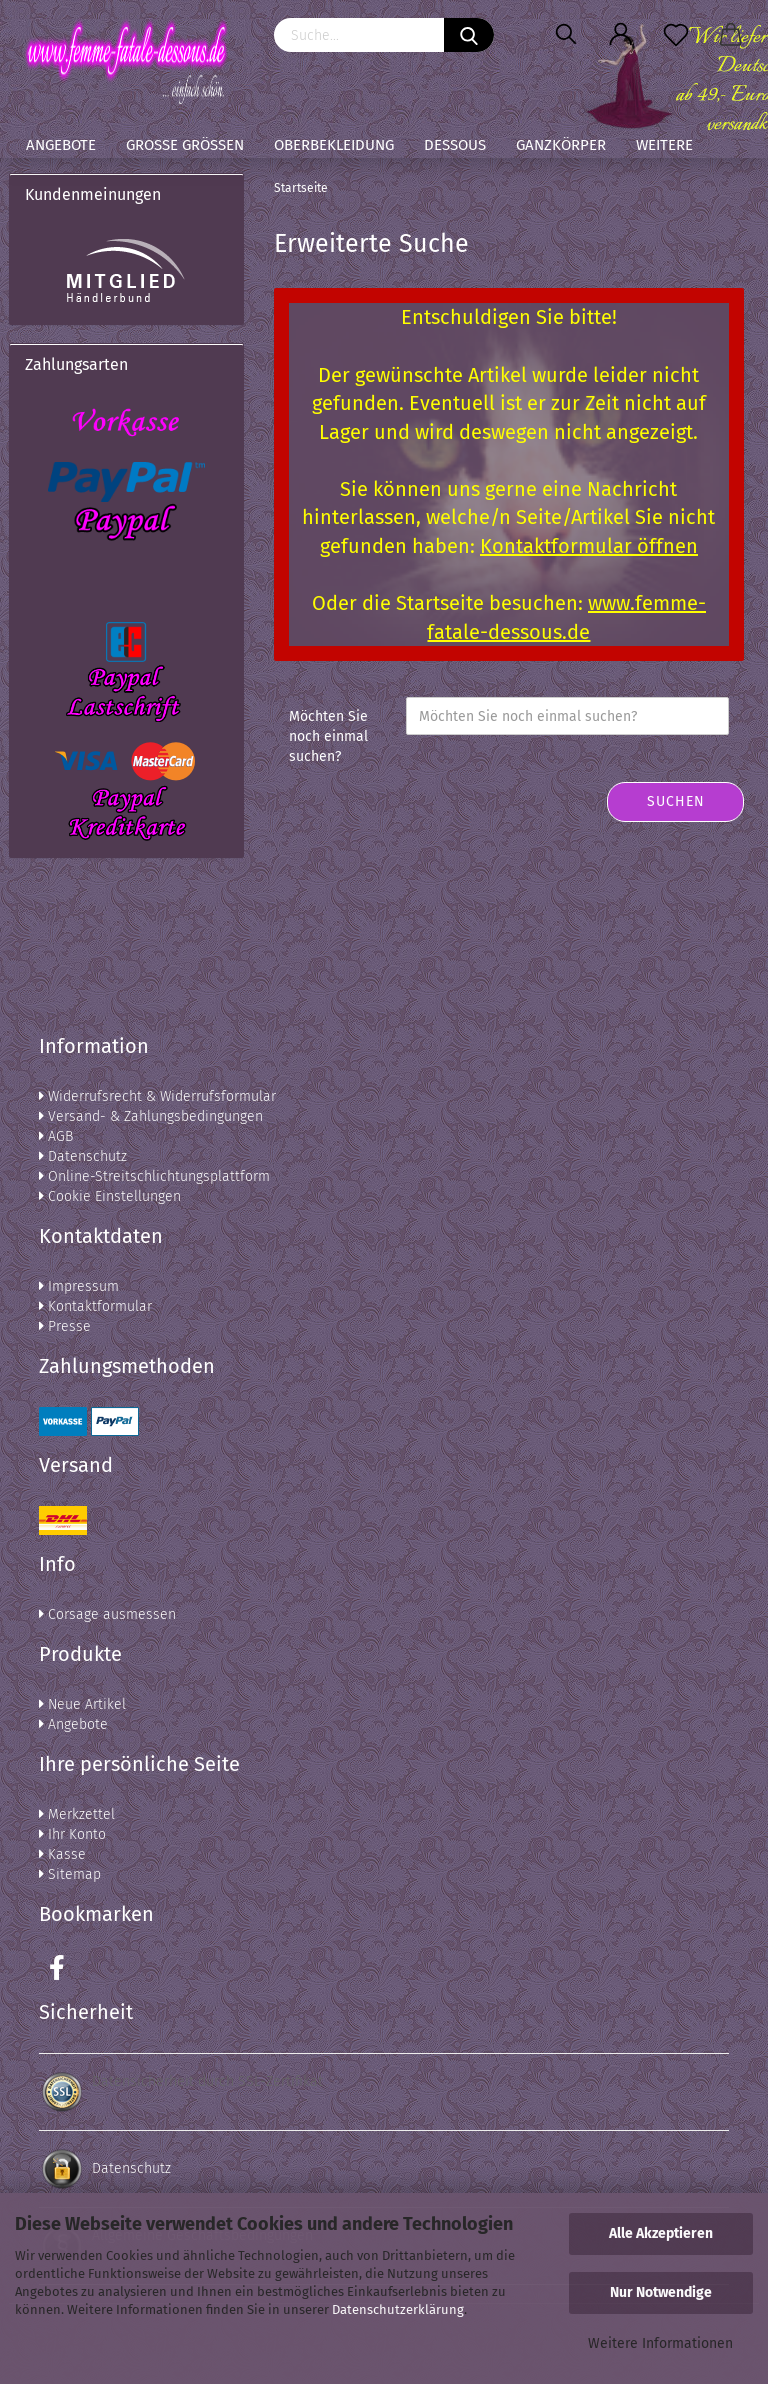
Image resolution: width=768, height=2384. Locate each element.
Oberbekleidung (334, 145)
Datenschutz (83, 1156)
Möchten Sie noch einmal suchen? (328, 736)
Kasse (62, 1854)
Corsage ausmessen (107, 1614)
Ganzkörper (561, 145)
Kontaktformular (95, 1306)
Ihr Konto (72, 1834)
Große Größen (185, 145)
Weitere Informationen (660, 2343)
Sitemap (70, 1874)
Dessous (455, 145)
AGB (56, 1136)
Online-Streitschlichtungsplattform (154, 1176)
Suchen (676, 801)
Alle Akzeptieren (661, 2233)
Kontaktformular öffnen (589, 546)
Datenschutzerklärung (398, 2309)
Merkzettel (77, 1814)
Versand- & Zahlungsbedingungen (151, 1116)
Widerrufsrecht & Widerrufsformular (157, 1096)
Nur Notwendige (661, 2292)
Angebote (61, 145)
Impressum (79, 1286)
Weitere (664, 145)
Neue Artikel (82, 1704)
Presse (65, 1326)
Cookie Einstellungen (110, 1196)
